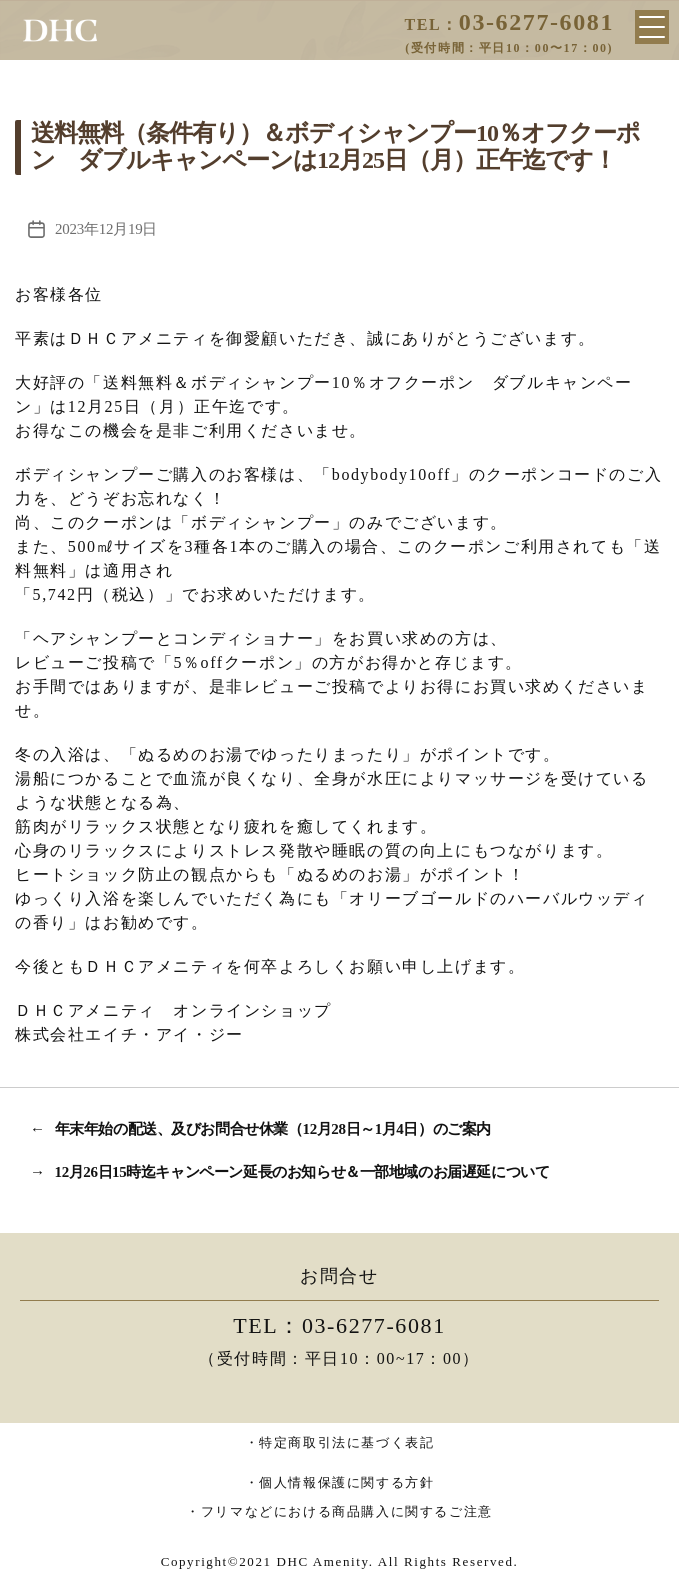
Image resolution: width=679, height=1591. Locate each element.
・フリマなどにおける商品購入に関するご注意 (339, 1511)
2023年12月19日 (106, 229)
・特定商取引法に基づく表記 (340, 1442)
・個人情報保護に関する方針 (340, 1482)
